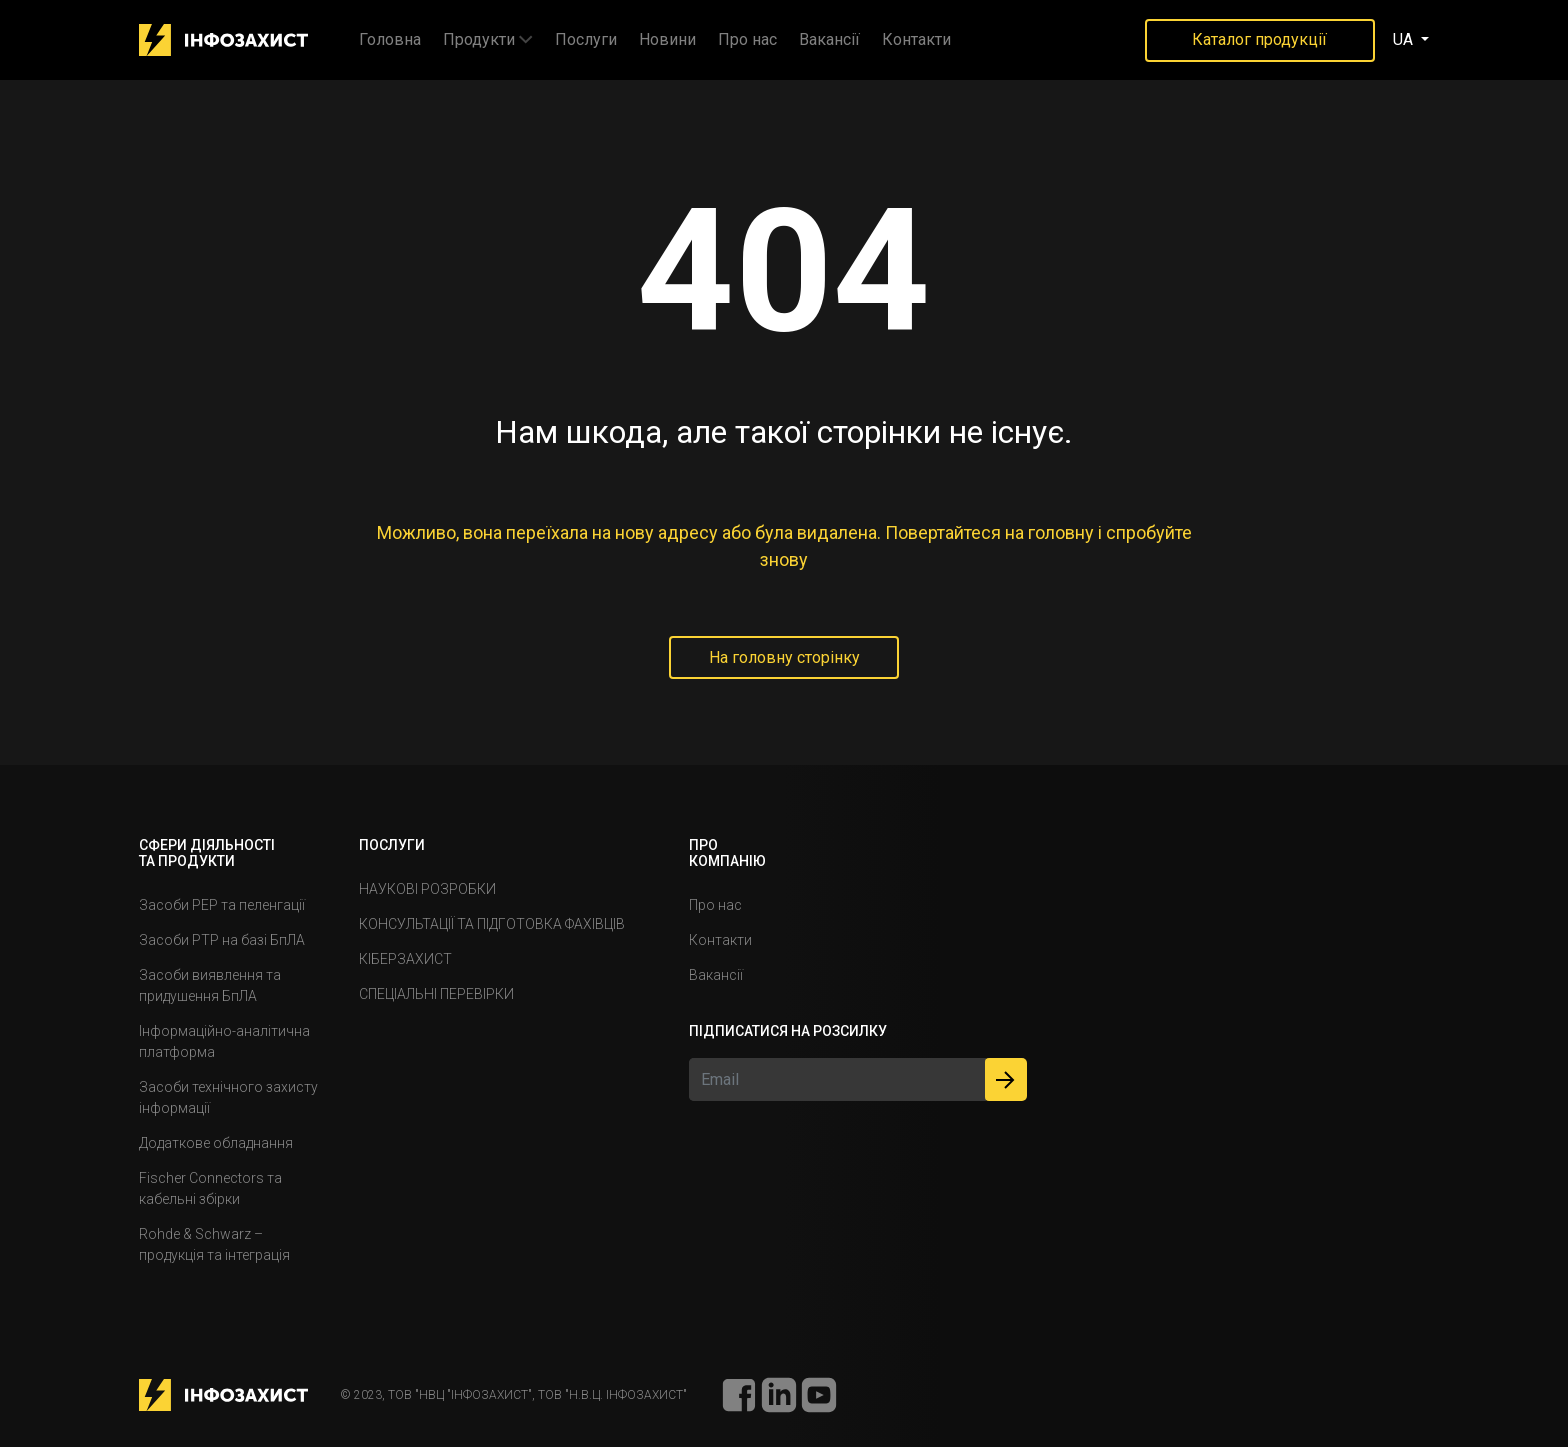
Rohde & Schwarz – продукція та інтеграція (214, 1244)
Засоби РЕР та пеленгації (222, 905)
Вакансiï (829, 39)
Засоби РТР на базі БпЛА (222, 940)
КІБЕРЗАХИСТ (405, 959)
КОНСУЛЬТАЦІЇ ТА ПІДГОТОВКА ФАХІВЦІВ (492, 924)
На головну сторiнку (784, 657)
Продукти (479, 39)
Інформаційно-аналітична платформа (224, 1041)
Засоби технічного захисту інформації (228, 1097)
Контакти (916, 39)
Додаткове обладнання (216, 1143)
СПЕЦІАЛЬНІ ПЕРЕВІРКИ (436, 994)
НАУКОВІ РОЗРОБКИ (427, 889)
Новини (667, 39)
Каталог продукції (1259, 39)
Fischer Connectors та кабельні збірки (210, 1188)
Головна (390, 39)
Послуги (586, 39)
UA (1405, 39)
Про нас (747, 39)
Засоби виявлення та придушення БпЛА (210, 985)
